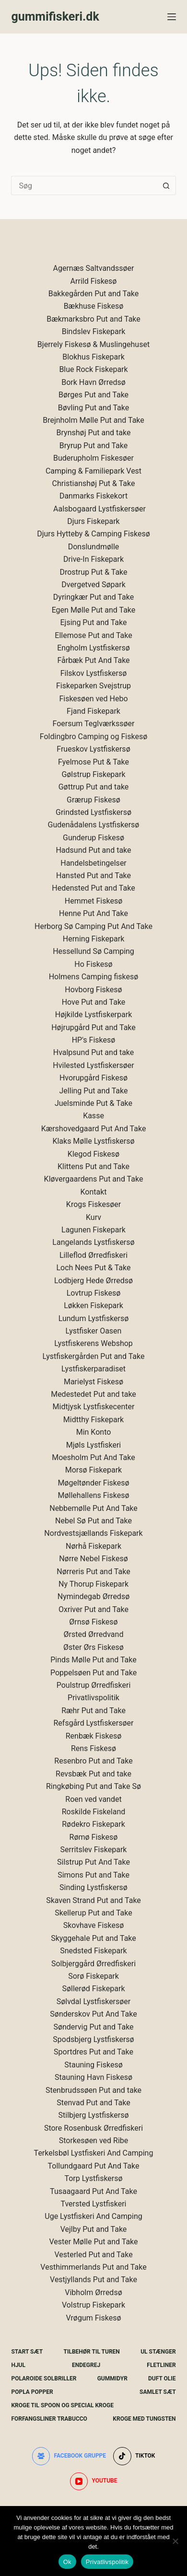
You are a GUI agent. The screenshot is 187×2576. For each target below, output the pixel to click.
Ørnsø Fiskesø (93, 1621)
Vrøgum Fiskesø (93, 2317)
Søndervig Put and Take (93, 2026)
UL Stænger (157, 2351)
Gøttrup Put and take (93, 786)
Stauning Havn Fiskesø (93, 2077)
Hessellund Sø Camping (93, 951)
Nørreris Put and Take (93, 1571)
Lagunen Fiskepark (93, 1229)
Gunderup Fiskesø (93, 837)
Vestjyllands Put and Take (93, 2279)
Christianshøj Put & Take (93, 483)
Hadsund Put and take (93, 850)
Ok (67, 2561)
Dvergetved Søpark (93, 584)
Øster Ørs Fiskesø (93, 1647)
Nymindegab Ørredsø (93, 1596)
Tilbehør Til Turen (92, 2351)
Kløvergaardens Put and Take (93, 1179)
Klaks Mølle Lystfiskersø (93, 1141)
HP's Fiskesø (94, 1039)
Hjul (18, 2365)
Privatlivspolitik (93, 1697)
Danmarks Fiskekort (93, 495)
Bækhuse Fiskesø (94, 306)
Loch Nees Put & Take (93, 1267)
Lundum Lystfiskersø (93, 1318)
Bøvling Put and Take (93, 407)
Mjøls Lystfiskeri (93, 1445)
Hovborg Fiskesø (93, 989)
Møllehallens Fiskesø (93, 1495)
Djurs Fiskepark (93, 521)
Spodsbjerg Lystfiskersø (93, 2039)
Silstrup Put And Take (93, 1862)
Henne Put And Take (93, 913)
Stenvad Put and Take (93, 2102)
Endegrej (86, 2365)
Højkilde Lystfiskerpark (93, 1014)
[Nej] (175, 2541)
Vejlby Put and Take (93, 2229)
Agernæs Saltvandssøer (93, 268)
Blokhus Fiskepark (93, 356)
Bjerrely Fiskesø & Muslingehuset (93, 344)
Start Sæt (27, 2351)
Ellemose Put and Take (93, 635)
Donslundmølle (93, 546)
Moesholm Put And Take (93, 1457)
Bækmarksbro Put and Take (93, 319)
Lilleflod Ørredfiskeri (93, 1255)
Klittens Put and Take (93, 1166)
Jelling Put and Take (93, 1090)
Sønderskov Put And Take (93, 2014)
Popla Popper (32, 2392)
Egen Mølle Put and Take (94, 610)
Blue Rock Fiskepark (93, 369)
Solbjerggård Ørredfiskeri (93, 1963)
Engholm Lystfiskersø (93, 647)
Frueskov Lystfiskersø (93, 749)
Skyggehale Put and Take (93, 1938)
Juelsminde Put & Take (93, 1103)
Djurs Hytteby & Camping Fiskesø (93, 533)
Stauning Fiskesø (93, 2064)
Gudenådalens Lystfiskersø (94, 824)
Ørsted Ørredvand (94, 1634)
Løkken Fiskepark (93, 1305)
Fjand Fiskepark (93, 711)
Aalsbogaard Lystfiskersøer (99, 508)
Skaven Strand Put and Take (93, 1900)
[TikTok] (134, 2456)
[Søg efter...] (83, 185)
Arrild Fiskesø (93, 281)
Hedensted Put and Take (93, 888)
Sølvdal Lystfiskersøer (94, 2001)
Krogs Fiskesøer (93, 1204)
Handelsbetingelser (93, 863)
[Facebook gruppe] (69, 2456)
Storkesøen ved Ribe (94, 2140)
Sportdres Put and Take (93, 2051)
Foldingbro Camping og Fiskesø (93, 736)
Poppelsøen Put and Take (93, 1672)
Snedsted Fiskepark (93, 1950)
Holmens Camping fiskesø (94, 976)
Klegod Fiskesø (93, 1154)
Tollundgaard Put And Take (94, 2165)
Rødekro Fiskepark (93, 1824)
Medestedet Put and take (93, 1394)
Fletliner (161, 2365)
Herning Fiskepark (93, 938)
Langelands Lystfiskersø (93, 1242)
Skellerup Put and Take (93, 1912)
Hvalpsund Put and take (93, 1052)
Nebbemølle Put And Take (93, 1508)
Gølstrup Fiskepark (93, 774)
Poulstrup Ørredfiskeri (94, 1685)
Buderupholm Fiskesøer (93, 458)
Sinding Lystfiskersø (93, 1887)
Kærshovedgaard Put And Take (93, 1128)
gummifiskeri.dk (55, 16)
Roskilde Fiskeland (94, 1811)
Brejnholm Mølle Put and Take (93, 420)
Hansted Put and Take (93, 875)
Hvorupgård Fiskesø (93, 1077)
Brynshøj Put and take (94, 432)
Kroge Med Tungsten (144, 2418)
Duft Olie (162, 2378)
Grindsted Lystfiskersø (93, 812)
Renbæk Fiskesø (94, 1736)
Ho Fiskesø (93, 964)
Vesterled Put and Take (93, 2254)
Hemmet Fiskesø (93, 900)
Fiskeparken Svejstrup (93, 685)
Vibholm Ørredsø (93, 2292)
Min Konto (93, 1432)
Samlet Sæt (158, 2392)
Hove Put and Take (94, 1002)
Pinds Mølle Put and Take (93, 1659)
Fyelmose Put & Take (93, 761)
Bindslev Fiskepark (94, 331)
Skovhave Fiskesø (93, 1925)
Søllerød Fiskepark (93, 1988)
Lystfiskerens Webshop (93, 1343)
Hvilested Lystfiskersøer (93, 1065)
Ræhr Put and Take (93, 1710)
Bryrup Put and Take (93, 445)
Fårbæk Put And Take (93, 660)
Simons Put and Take (93, 1875)
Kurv (93, 1217)
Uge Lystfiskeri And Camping (93, 2216)
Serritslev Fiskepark (93, 1849)
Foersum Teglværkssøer (94, 723)
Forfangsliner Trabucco (49, 2418)
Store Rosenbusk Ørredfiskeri (93, 2128)
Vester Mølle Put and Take (93, 2241)
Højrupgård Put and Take (93, 1027)
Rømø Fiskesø (94, 1837)
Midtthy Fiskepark (93, 1419)
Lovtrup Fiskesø (94, 1293)
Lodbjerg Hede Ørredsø (93, 1280)
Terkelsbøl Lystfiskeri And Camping (93, 2153)
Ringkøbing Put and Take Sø (93, 1786)
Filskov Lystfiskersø (93, 673)
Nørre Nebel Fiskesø (93, 1558)
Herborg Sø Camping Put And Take (93, 926)
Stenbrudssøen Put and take (93, 2090)
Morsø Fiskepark (93, 1469)
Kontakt (93, 1191)
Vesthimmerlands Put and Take (93, 2267)
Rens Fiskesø (93, 1748)
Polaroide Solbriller (43, 2378)
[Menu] (171, 16)
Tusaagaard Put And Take (93, 2191)
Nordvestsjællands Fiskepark (93, 1533)
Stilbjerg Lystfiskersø (93, 2115)
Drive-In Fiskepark (93, 559)
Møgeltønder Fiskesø (93, 1482)
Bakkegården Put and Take (93, 293)
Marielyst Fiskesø (93, 1381)
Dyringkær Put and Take (93, 597)
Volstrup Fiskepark (93, 2304)
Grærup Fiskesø (93, 799)
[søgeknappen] (166, 185)
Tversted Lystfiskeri (93, 2203)
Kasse (93, 1115)
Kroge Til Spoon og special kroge (62, 2405)
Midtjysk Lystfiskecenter (94, 1406)
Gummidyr (112, 2378)
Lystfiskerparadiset (93, 1368)
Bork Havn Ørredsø (93, 382)
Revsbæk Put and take (93, 1773)
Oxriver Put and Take (93, 1609)
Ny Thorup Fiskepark (93, 1584)
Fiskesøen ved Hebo (93, 698)
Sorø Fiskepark (93, 1976)
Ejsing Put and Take (93, 622)
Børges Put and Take (93, 394)
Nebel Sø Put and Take (93, 1520)
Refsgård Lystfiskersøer (94, 1723)
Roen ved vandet (93, 1799)
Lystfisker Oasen (94, 1330)
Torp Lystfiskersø (93, 2178)
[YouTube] (93, 2481)
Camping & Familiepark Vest (93, 471)
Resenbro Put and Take (93, 1760)
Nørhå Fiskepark (93, 1546)
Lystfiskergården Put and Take (94, 1356)
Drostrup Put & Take (93, 572)
